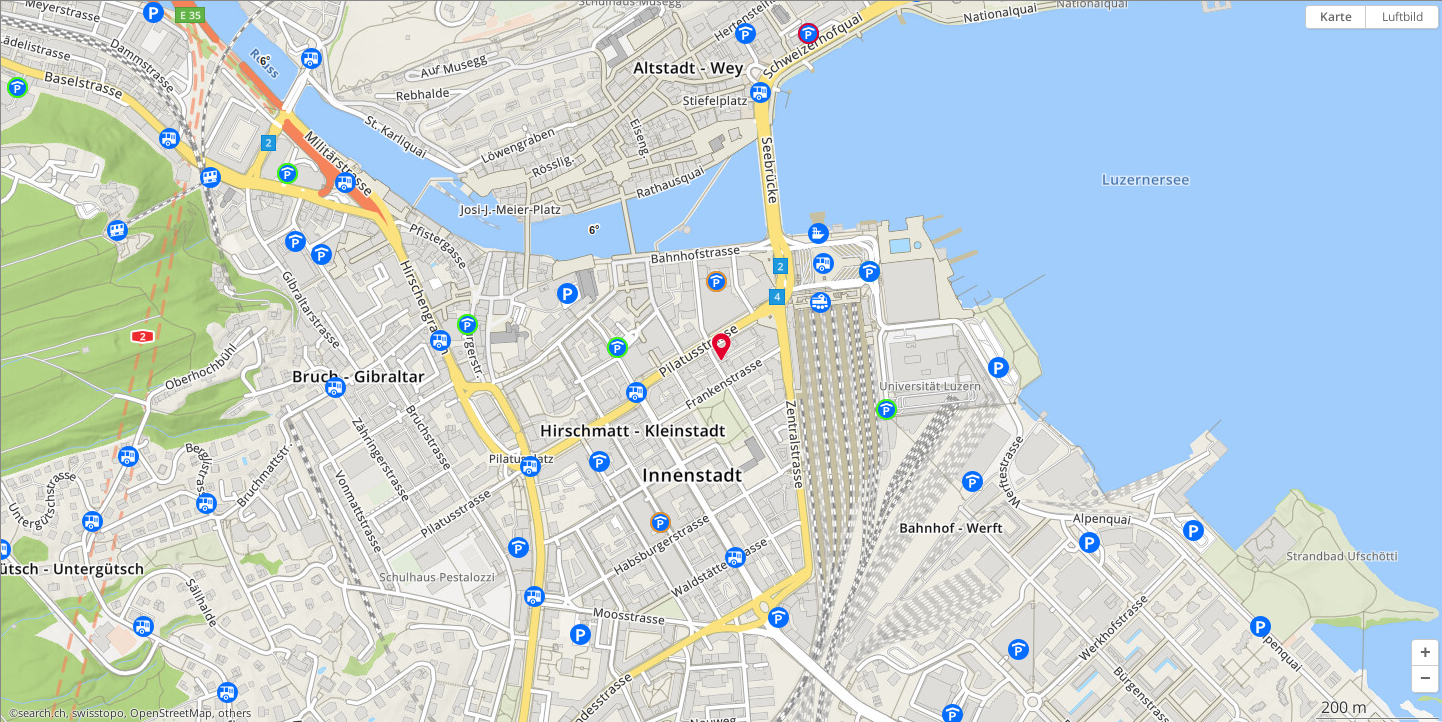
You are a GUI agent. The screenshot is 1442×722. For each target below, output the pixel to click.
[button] (1425, 653)
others (234, 713)
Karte (1336, 16)
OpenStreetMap (171, 713)
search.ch (42, 713)
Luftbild (1402, 16)
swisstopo (98, 713)
